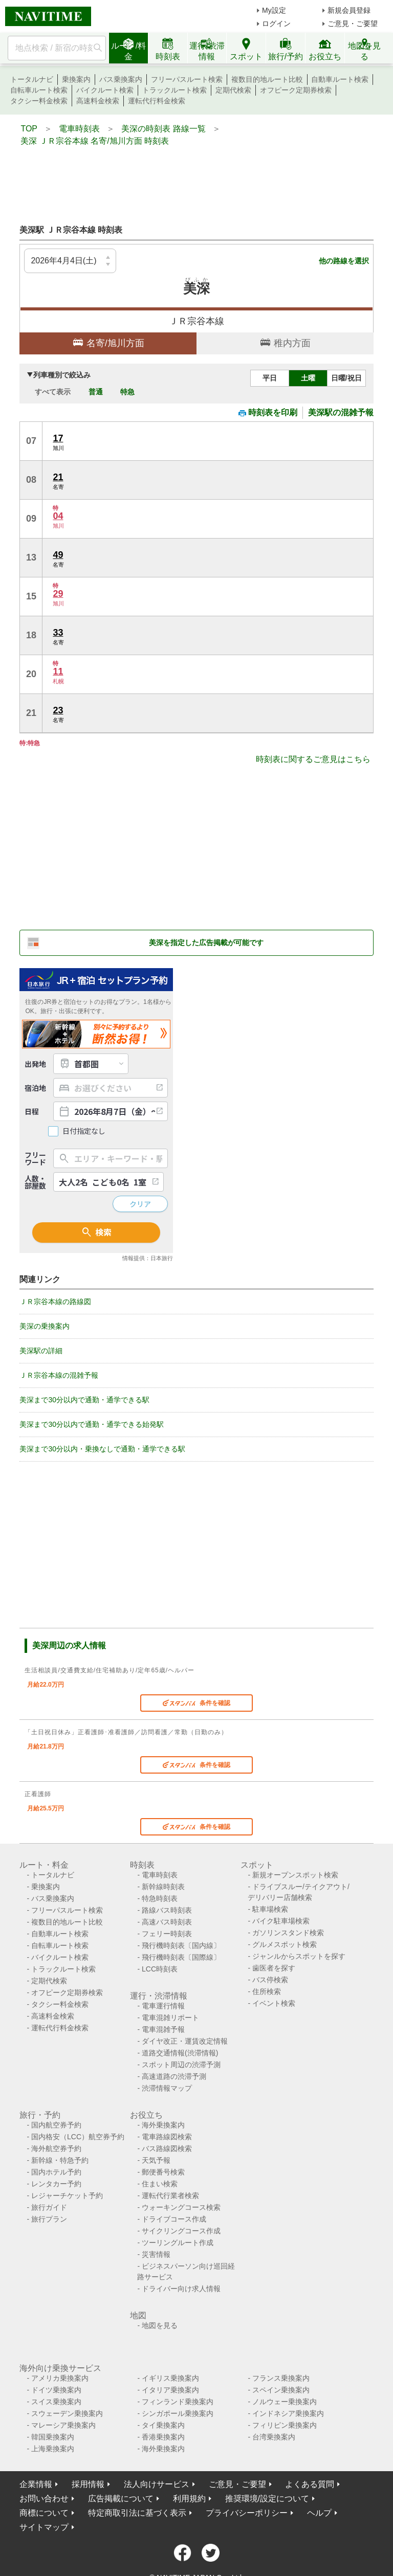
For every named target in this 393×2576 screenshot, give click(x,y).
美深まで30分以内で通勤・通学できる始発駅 (91, 1424)
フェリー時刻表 (167, 1934)
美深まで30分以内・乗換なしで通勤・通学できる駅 (102, 1449)
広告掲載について (121, 2498)
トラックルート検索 (174, 90)
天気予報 (156, 2160)
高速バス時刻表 (167, 1922)
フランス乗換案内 (281, 2378)
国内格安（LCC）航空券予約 (77, 2137)
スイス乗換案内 (56, 2402)
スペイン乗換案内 (281, 2390)
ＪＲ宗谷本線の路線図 (55, 1301)
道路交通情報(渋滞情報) (180, 2053)
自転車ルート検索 (39, 90)
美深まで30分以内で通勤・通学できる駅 (84, 1400)
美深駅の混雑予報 (341, 412)
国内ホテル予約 (56, 2172)
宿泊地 (35, 1087)
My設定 (274, 10)
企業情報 (35, 2484)
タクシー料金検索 (39, 101)
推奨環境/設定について (267, 2498)
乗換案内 (76, 79)
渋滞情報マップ (167, 2088)
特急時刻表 (160, 1898)
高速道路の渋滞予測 (174, 2076)
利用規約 (189, 2498)
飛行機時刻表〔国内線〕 (181, 1945)
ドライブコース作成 (174, 2219)
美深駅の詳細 (40, 1351)
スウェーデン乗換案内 (67, 2413)
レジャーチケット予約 (67, 2195)
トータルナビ (31, 79)
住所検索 (266, 1991)
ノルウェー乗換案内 (284, 2402)
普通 (96, 392)
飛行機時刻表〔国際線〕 (181, 1957)
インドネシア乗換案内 (288, 2413)
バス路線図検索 (167, 2148)
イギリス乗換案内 (170, 2378)
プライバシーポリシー (247, 2512)
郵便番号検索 (163, 2172)
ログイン (276, 23)
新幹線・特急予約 (60, 2160)
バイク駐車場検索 (281, 1921)
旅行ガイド (49, 2207)
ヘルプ (319, 2512)
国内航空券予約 (56, 2125)
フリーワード (35, 1158)
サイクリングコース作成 (181, 2231)
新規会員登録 (349, 10)
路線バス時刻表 (167, 1910)
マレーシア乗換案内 (63, 2425)
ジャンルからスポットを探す (298, 1956)
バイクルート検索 (105, 90)
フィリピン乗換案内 (284, 2425)
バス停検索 (270, 1980)
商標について (44, 2512)
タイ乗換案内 (163, 2425)
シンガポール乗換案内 (177, 2413)
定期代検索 (233, 90)
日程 (32, 1111)
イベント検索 (273, 2003)
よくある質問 (309, 2484)
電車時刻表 (160, 1875)
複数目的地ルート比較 (267, 79)
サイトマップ (44, 2527)
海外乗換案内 (163, 2125)
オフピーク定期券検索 (296, 90)
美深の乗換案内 (44, 1326)
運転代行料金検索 (156, 101)
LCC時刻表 (160, 1969)
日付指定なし (83, 1131)
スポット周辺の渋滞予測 (181, 2064)
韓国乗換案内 (52, 2437)
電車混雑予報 (163, 2029)
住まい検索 (160, 2184)
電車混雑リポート (170, 2017)
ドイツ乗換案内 (56, 2390)
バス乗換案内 (120, 79)
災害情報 (156, 2254)
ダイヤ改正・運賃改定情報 (185, 2041)
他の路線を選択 (344, 261)
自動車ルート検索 (339, 79)
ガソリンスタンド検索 (288, 1933)
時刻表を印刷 (267, 412)
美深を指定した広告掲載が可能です (206, 942)
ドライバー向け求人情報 (181, 2288)
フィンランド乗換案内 (177, 2402)
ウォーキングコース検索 (181, 2207)
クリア (140, 1204)
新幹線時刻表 (163, 1887)
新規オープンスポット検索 (295, 1875)
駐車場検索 (270, 1909)
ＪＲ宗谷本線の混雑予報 (58, 1375)
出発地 (35, 1063)
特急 (127, 392)
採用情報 (88, 2484)
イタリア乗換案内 (170, 2390)
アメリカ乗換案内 (60, 2378)
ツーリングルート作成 (177, 2242)
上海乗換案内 (52, 2449)
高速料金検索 (97, 101)
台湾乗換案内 (273, 2437)
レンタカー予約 (56, 2184)
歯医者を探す (273, 1968)
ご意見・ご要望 (353, 23)
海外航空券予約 (56, 2148)
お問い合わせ (44, 2498)
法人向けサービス (156, 2484)
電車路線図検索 (167, 2137)
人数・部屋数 (35, 1182)
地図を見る (160, 2325)
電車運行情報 (163, 2006)
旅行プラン (49, 2219)
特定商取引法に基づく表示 (137, 2512)
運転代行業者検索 (170, 2195)
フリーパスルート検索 (187, 79)
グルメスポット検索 (284, 1944)
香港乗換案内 (163, 2437)
